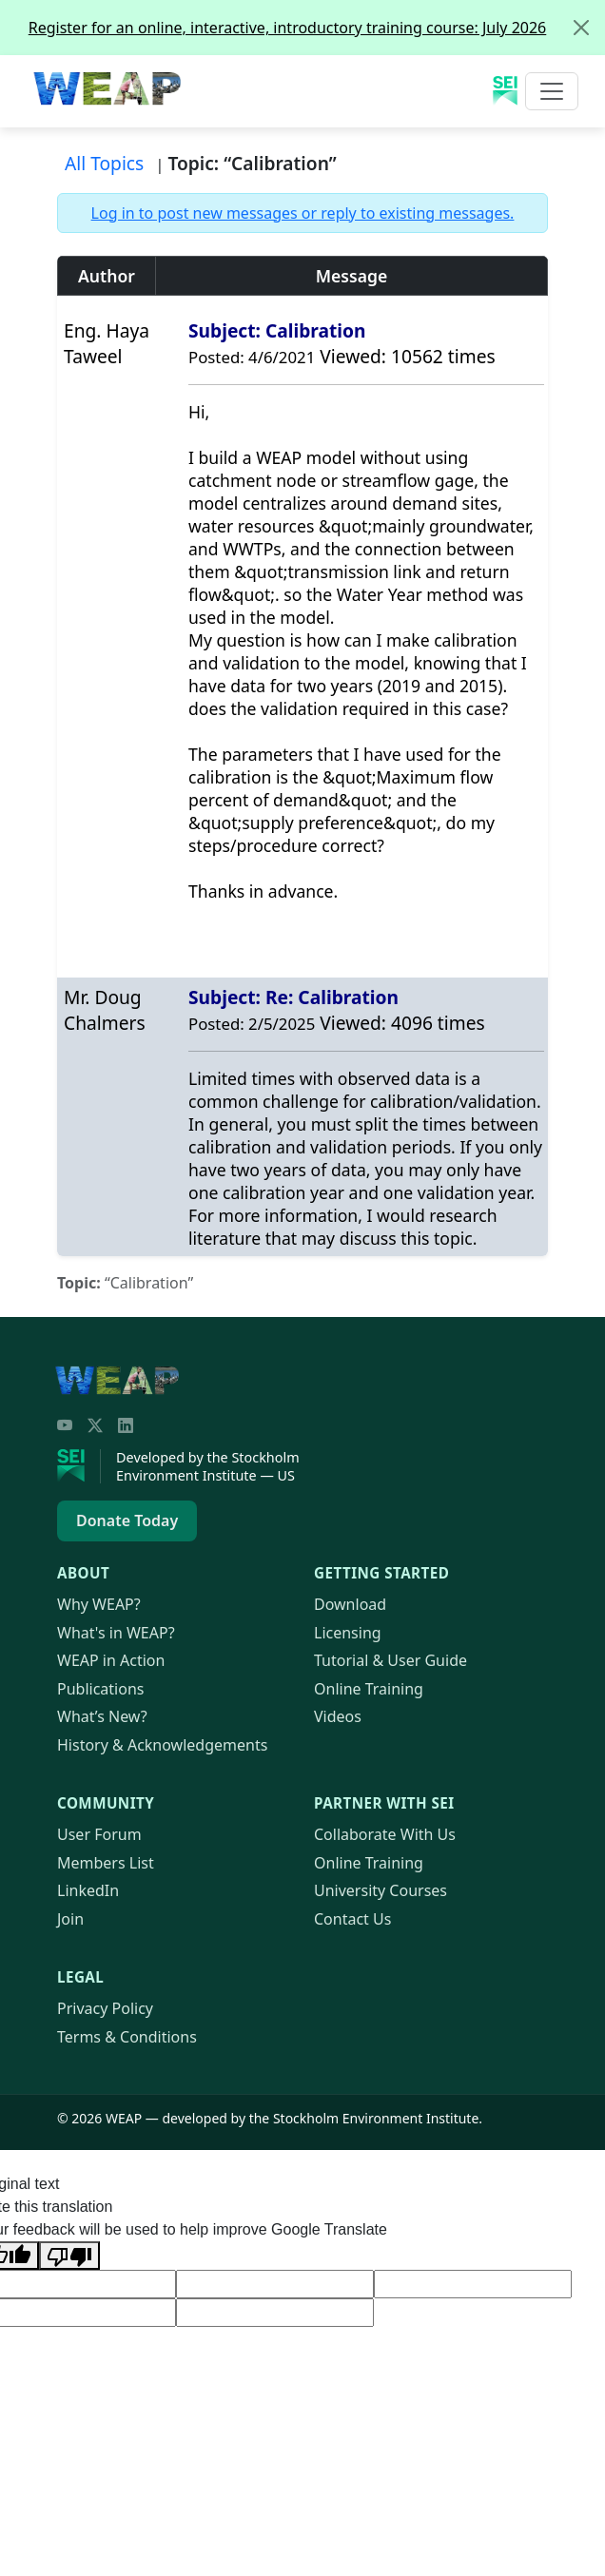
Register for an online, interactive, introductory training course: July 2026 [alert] (316, 27)
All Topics (104, 163)
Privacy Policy (105, 2008)
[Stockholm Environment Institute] (79, 1466)
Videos (337, 1716)
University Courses (380, 1890)
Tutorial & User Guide (390, 1660)
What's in (116, 1632)
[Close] (581, 27)
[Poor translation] (69, 2255)
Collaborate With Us (385, 1834)
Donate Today (127, 1520)
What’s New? (102, 1716)
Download (350, 1604)
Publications (100, 1688)
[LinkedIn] (125, 1425)
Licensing (347, 1632)
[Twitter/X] (95, 1425)
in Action (111, 1660)
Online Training (368, 1688)
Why (99, 1604)
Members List (105, 1862)
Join (70, 1918)
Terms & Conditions (127, 2036)
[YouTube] (64, 1425)
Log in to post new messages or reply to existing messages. (303, 213)
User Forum (99, 1834)
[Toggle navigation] (551, 91)
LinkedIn (88, 1890)
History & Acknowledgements (162, 1744)
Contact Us (352, 1918)
